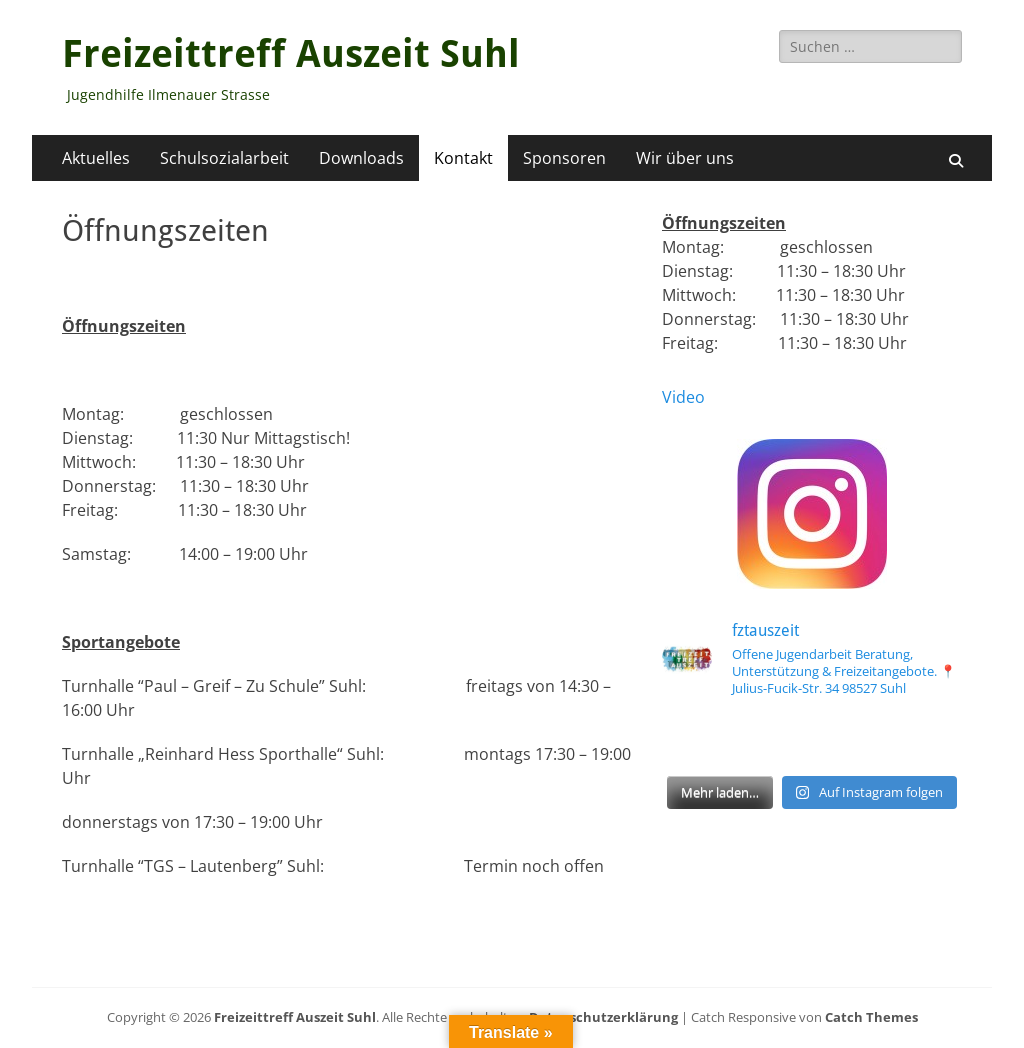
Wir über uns (685, 158)
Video (683, 397)
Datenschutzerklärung (603, 1017)
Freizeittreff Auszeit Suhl (291, 54)
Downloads (361, 158)
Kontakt (463, 158)
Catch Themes (871, 1017)
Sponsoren (564, 158)
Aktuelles (96, 158)
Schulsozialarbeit (224, 158)
